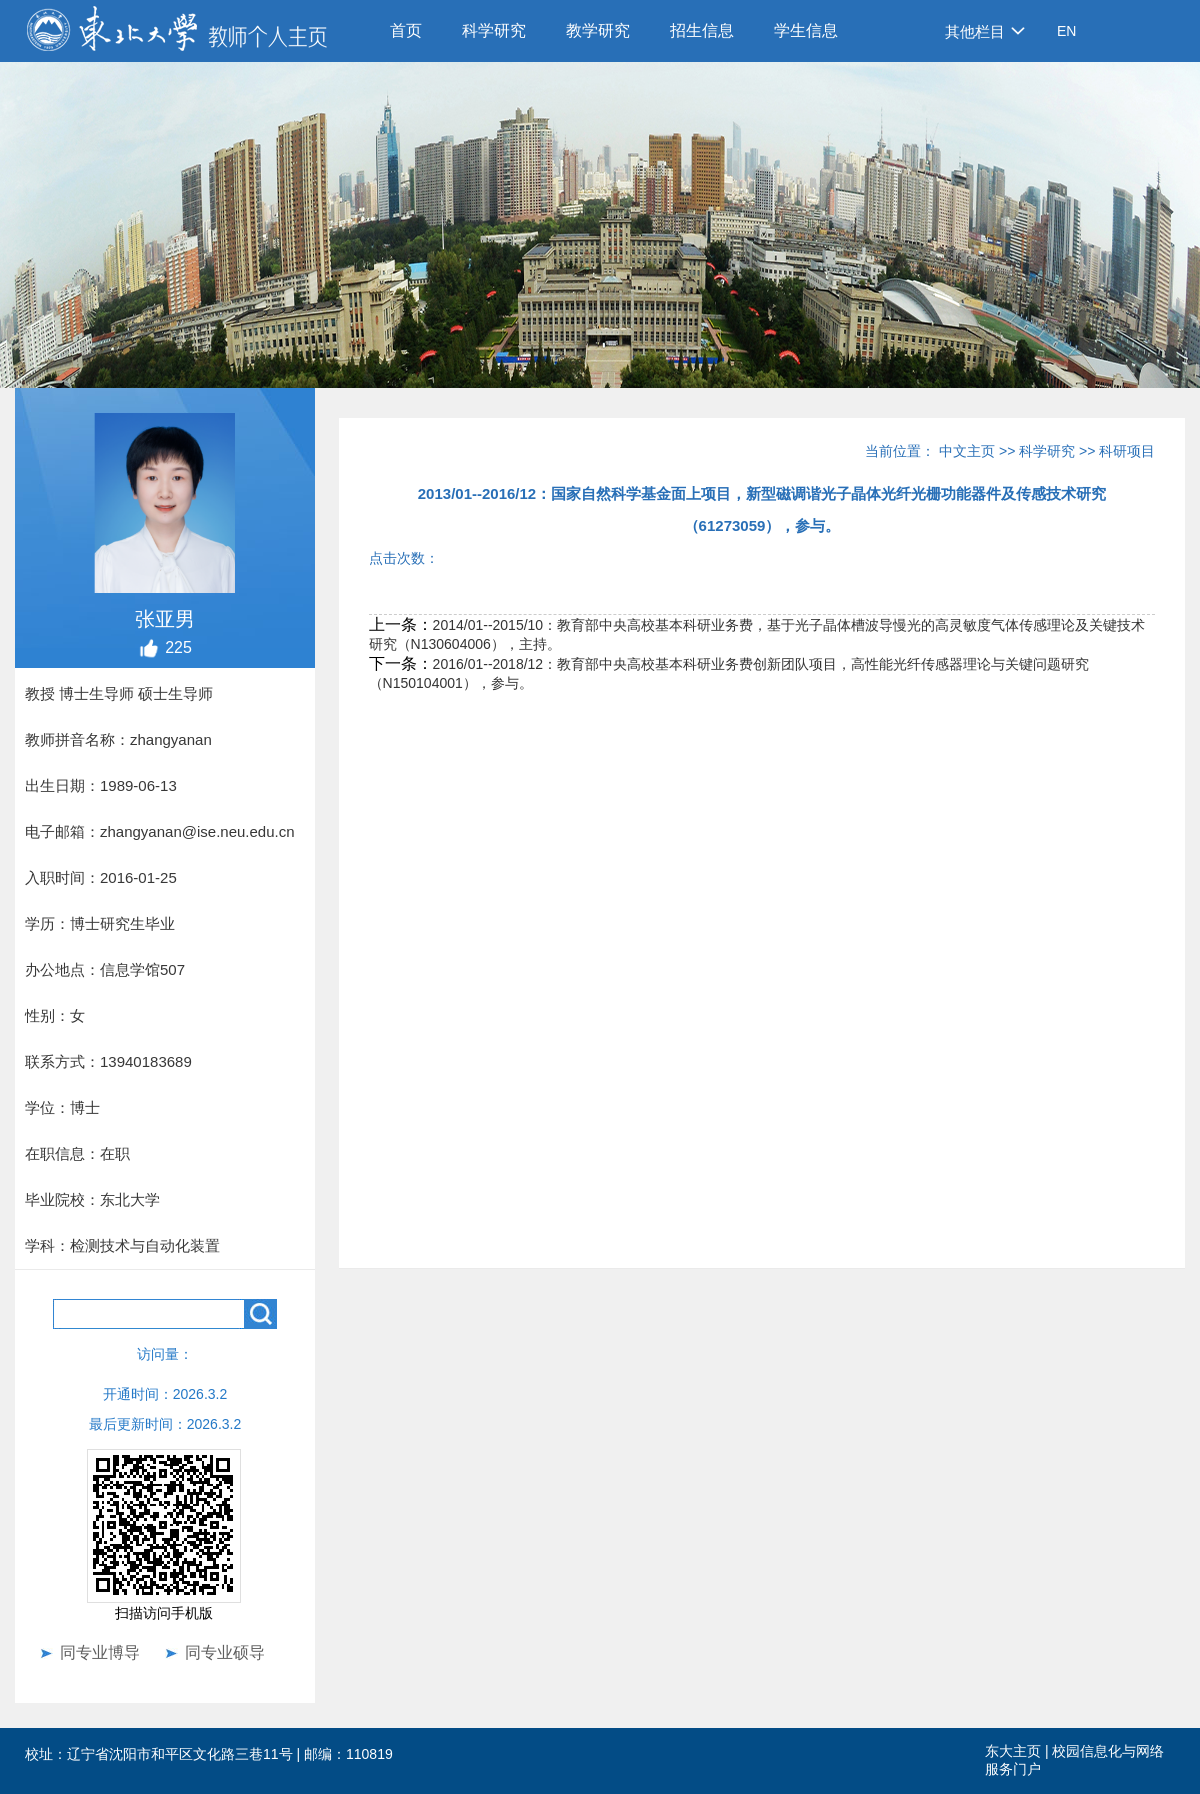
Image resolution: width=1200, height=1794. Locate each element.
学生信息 (806, 30)
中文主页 (967, 451)
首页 (406, 30)
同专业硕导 (225, 1652)
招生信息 (702, 30)
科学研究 (494, 30)
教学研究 (598, 30)
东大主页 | (1018, 1751)
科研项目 (1127, 451)
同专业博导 (100, 1652)
